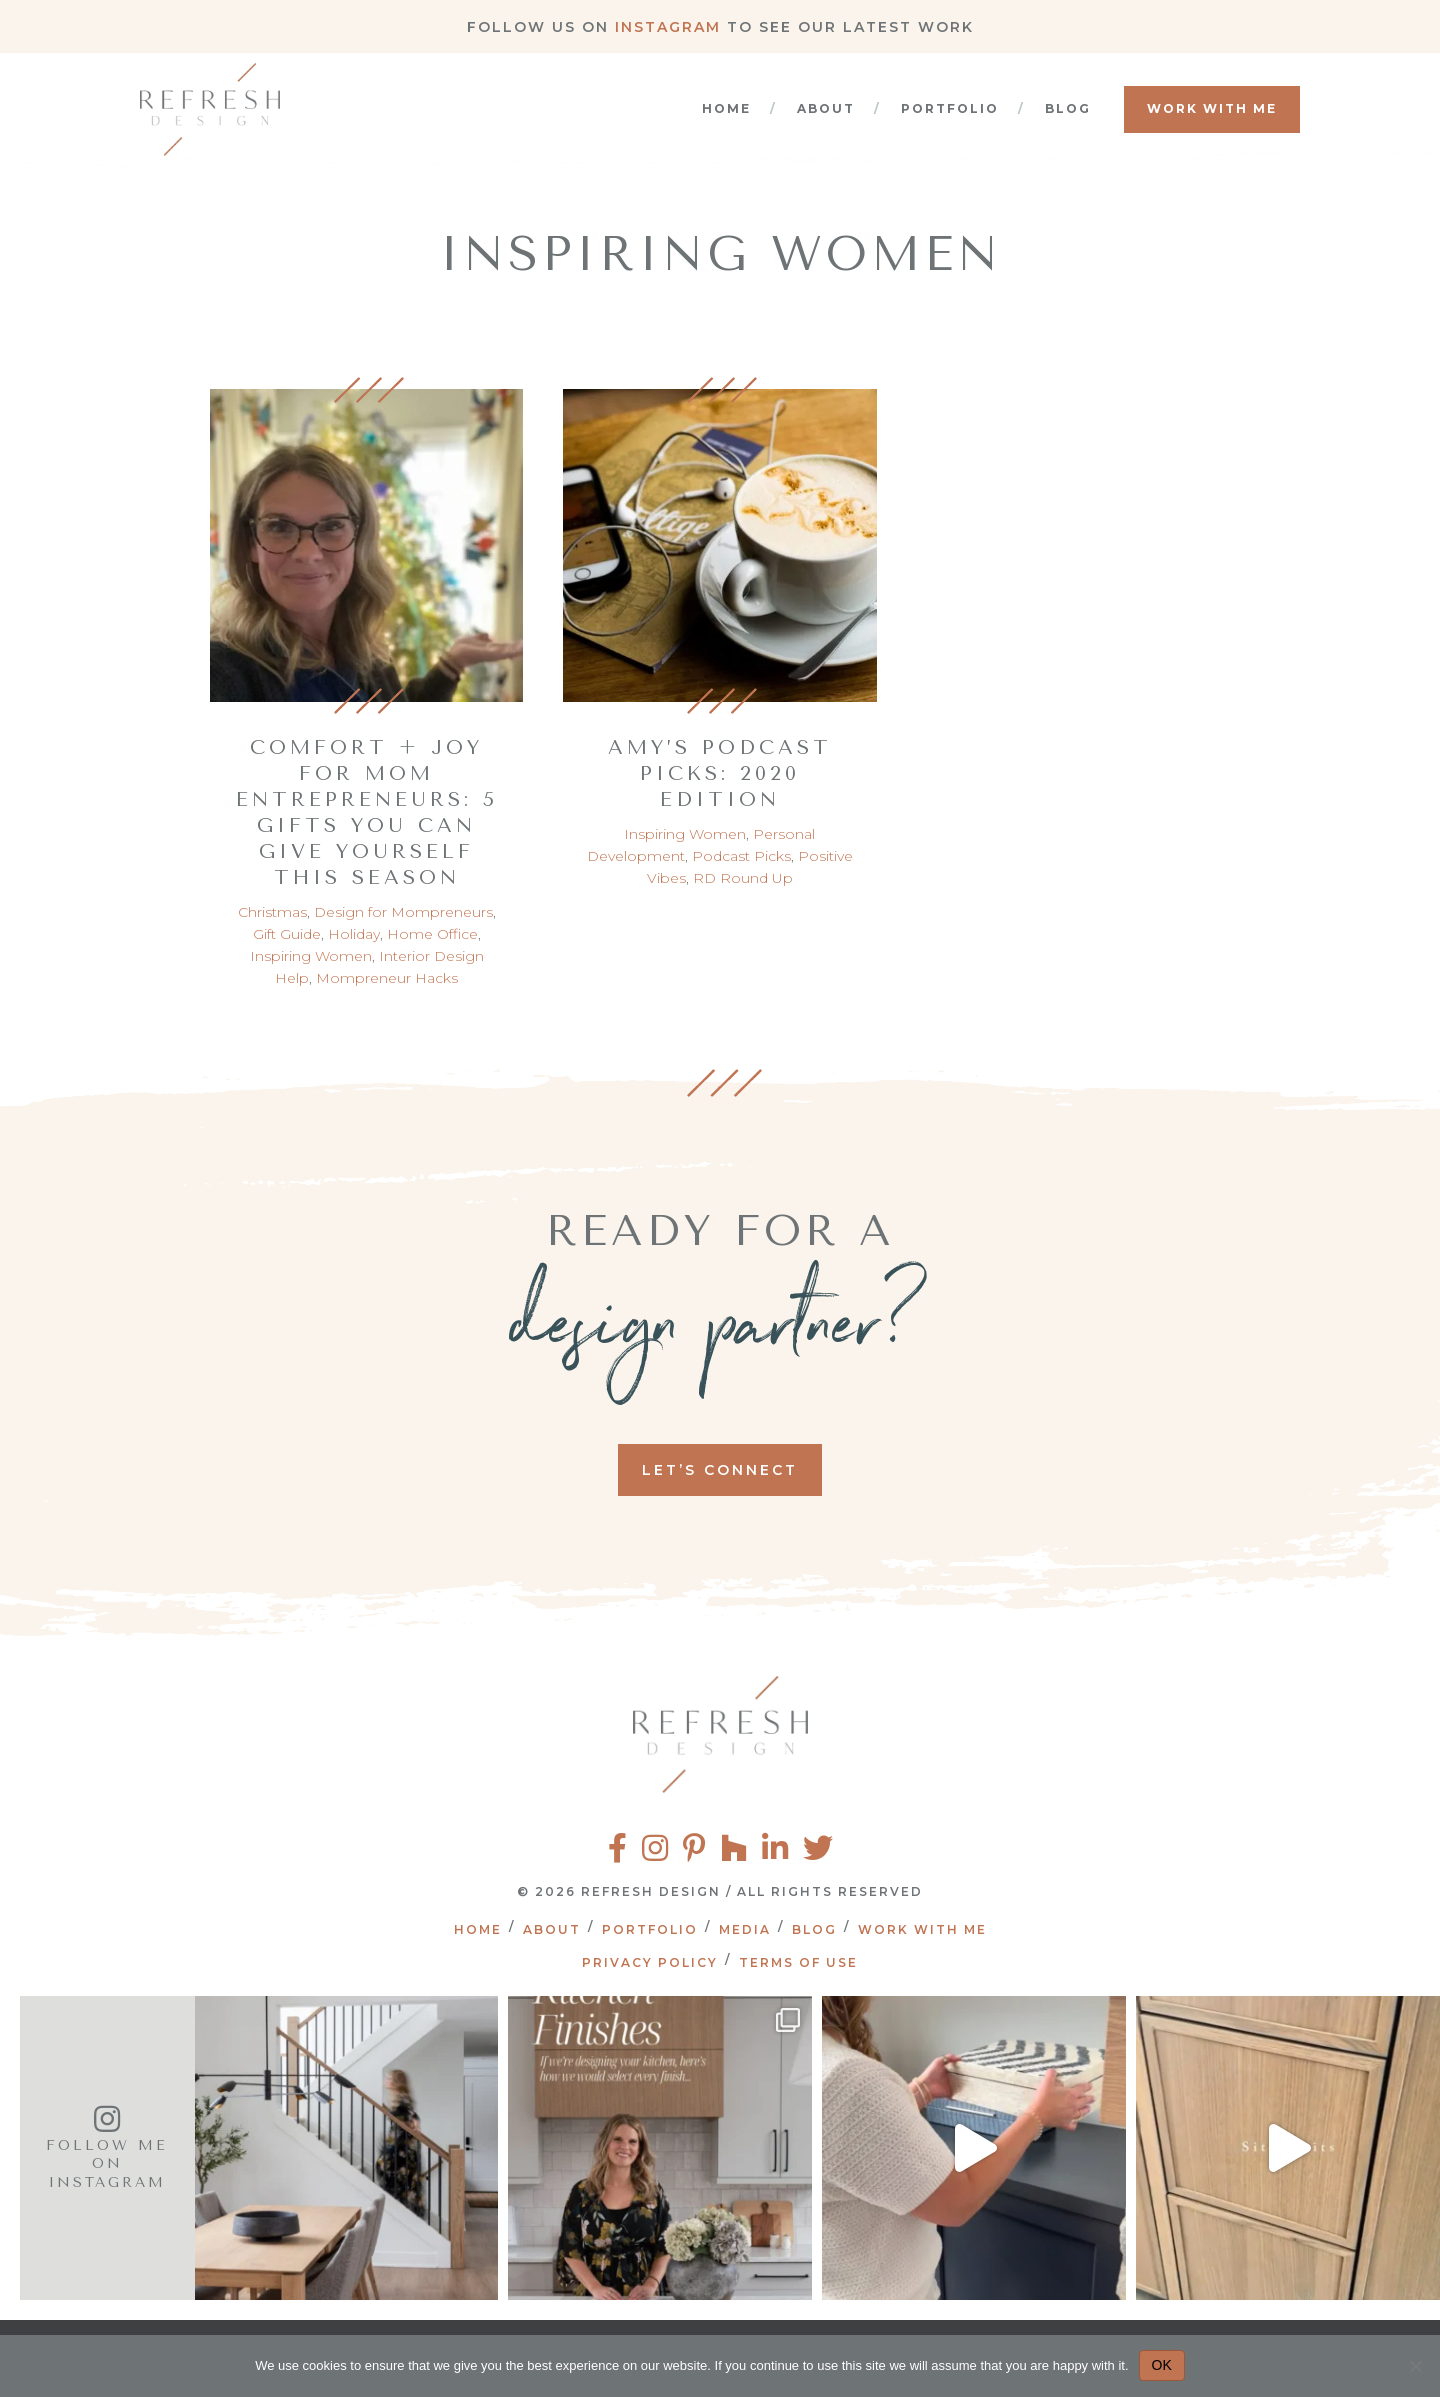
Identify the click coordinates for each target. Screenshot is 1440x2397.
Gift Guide (287, 934)
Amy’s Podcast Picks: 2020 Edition (720, 773)
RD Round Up (743, 878)
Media (745, 1929)
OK (1162, 2365)
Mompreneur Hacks (387, 978)
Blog (1068, 108)
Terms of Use (798, 1962)
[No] (1415, 2366)
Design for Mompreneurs (403, 912)
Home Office (432, 934)
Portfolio (950, 108)
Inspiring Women (311, 956)
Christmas (272, 912)
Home (726, 108)
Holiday (354, 934)
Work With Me (1212, 108)
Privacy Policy (650, 1962)
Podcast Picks (741, 856)
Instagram (668, 27)
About (826, 108)
